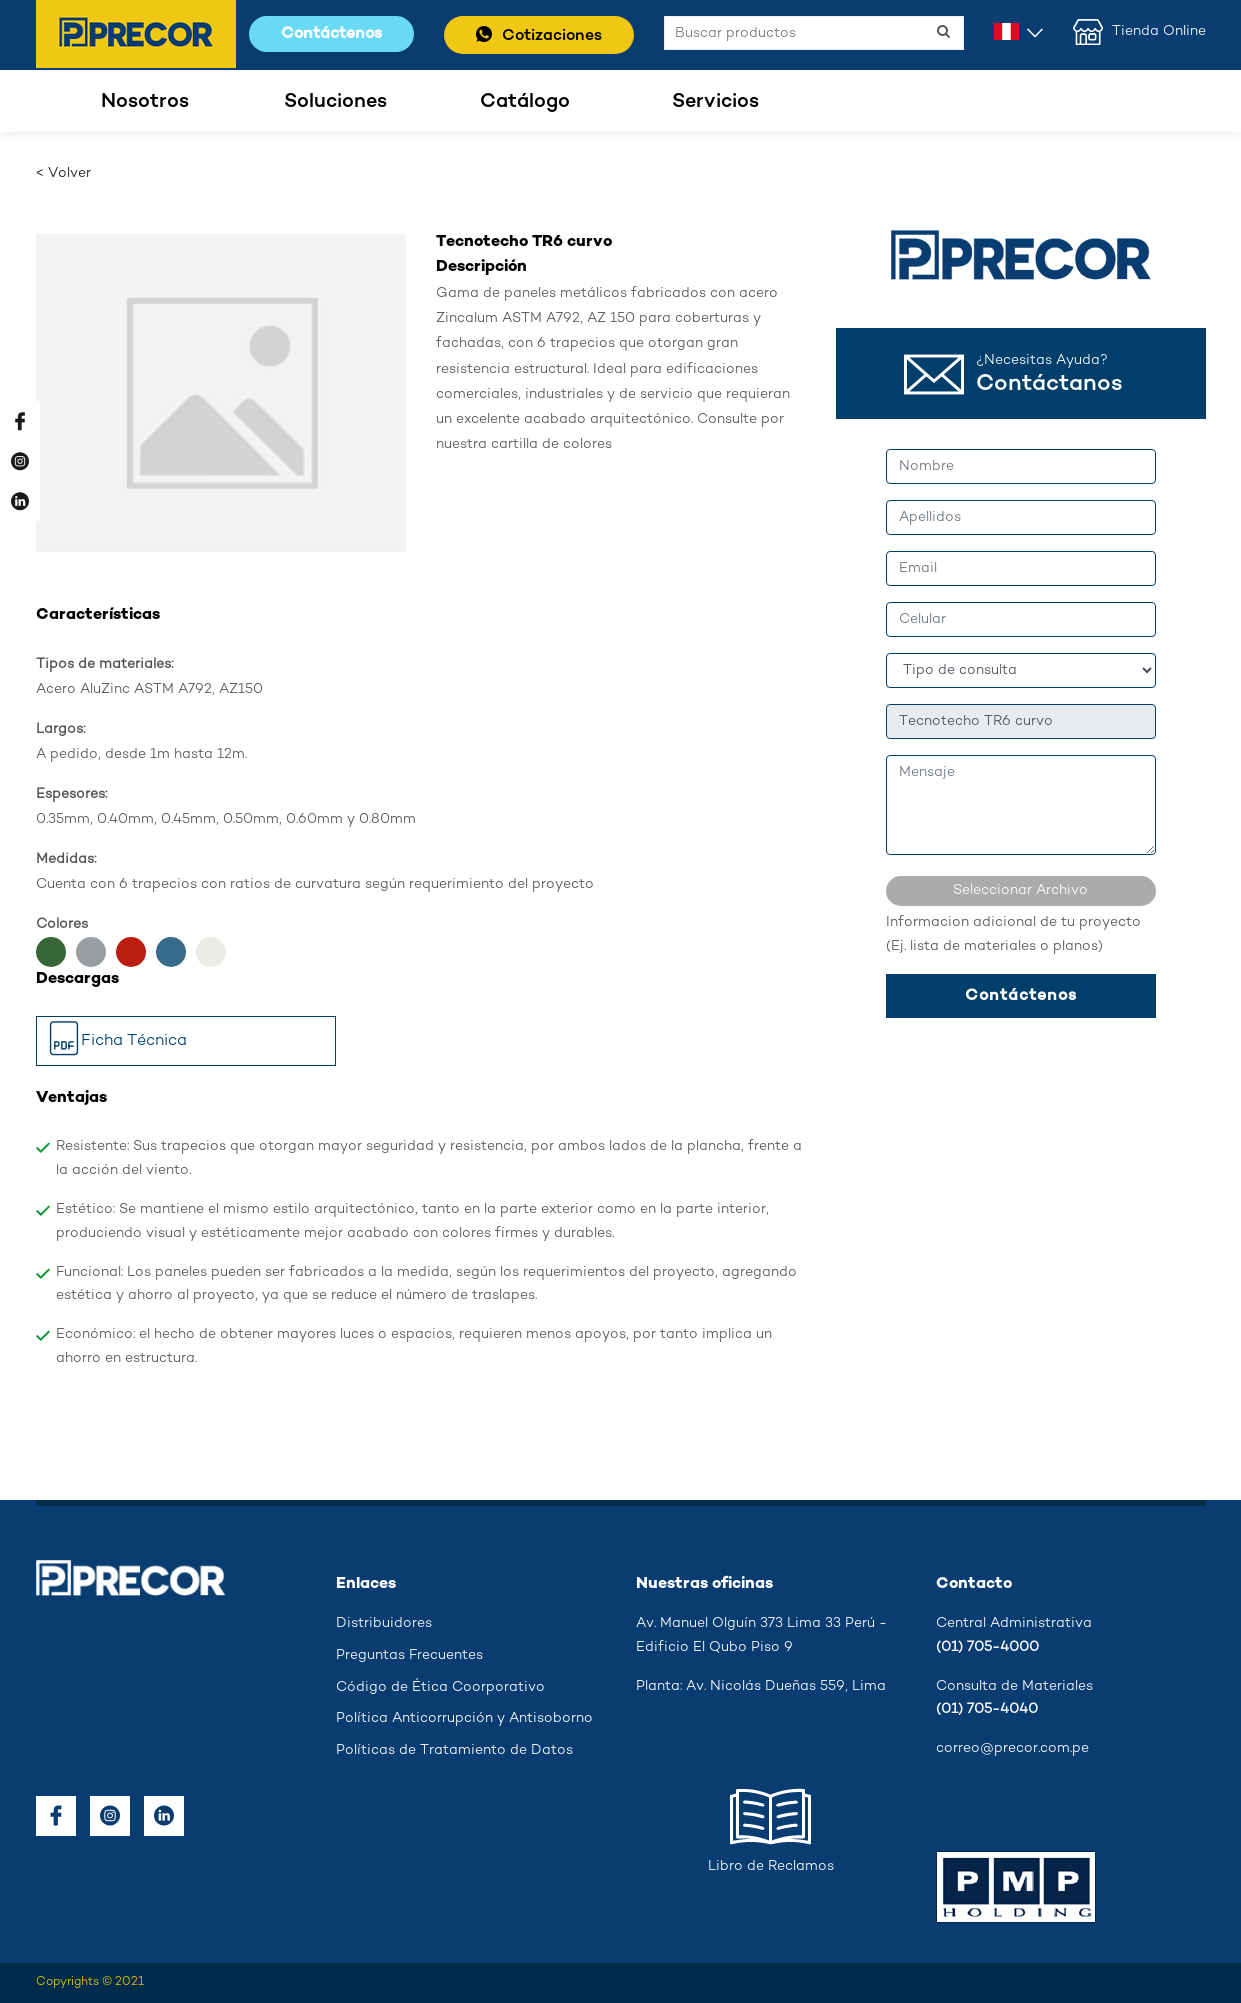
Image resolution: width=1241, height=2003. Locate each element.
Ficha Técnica (117, 1042)
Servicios (715, 101)
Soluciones (335, 101)
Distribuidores (384, 1623)
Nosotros (145, 101)
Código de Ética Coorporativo (440, 1687)
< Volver (63, 173)
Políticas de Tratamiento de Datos (454, 1750)
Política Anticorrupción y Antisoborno (464, 1718)
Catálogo (525, 101)
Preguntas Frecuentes (409, 1655)
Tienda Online (1139, 32)
